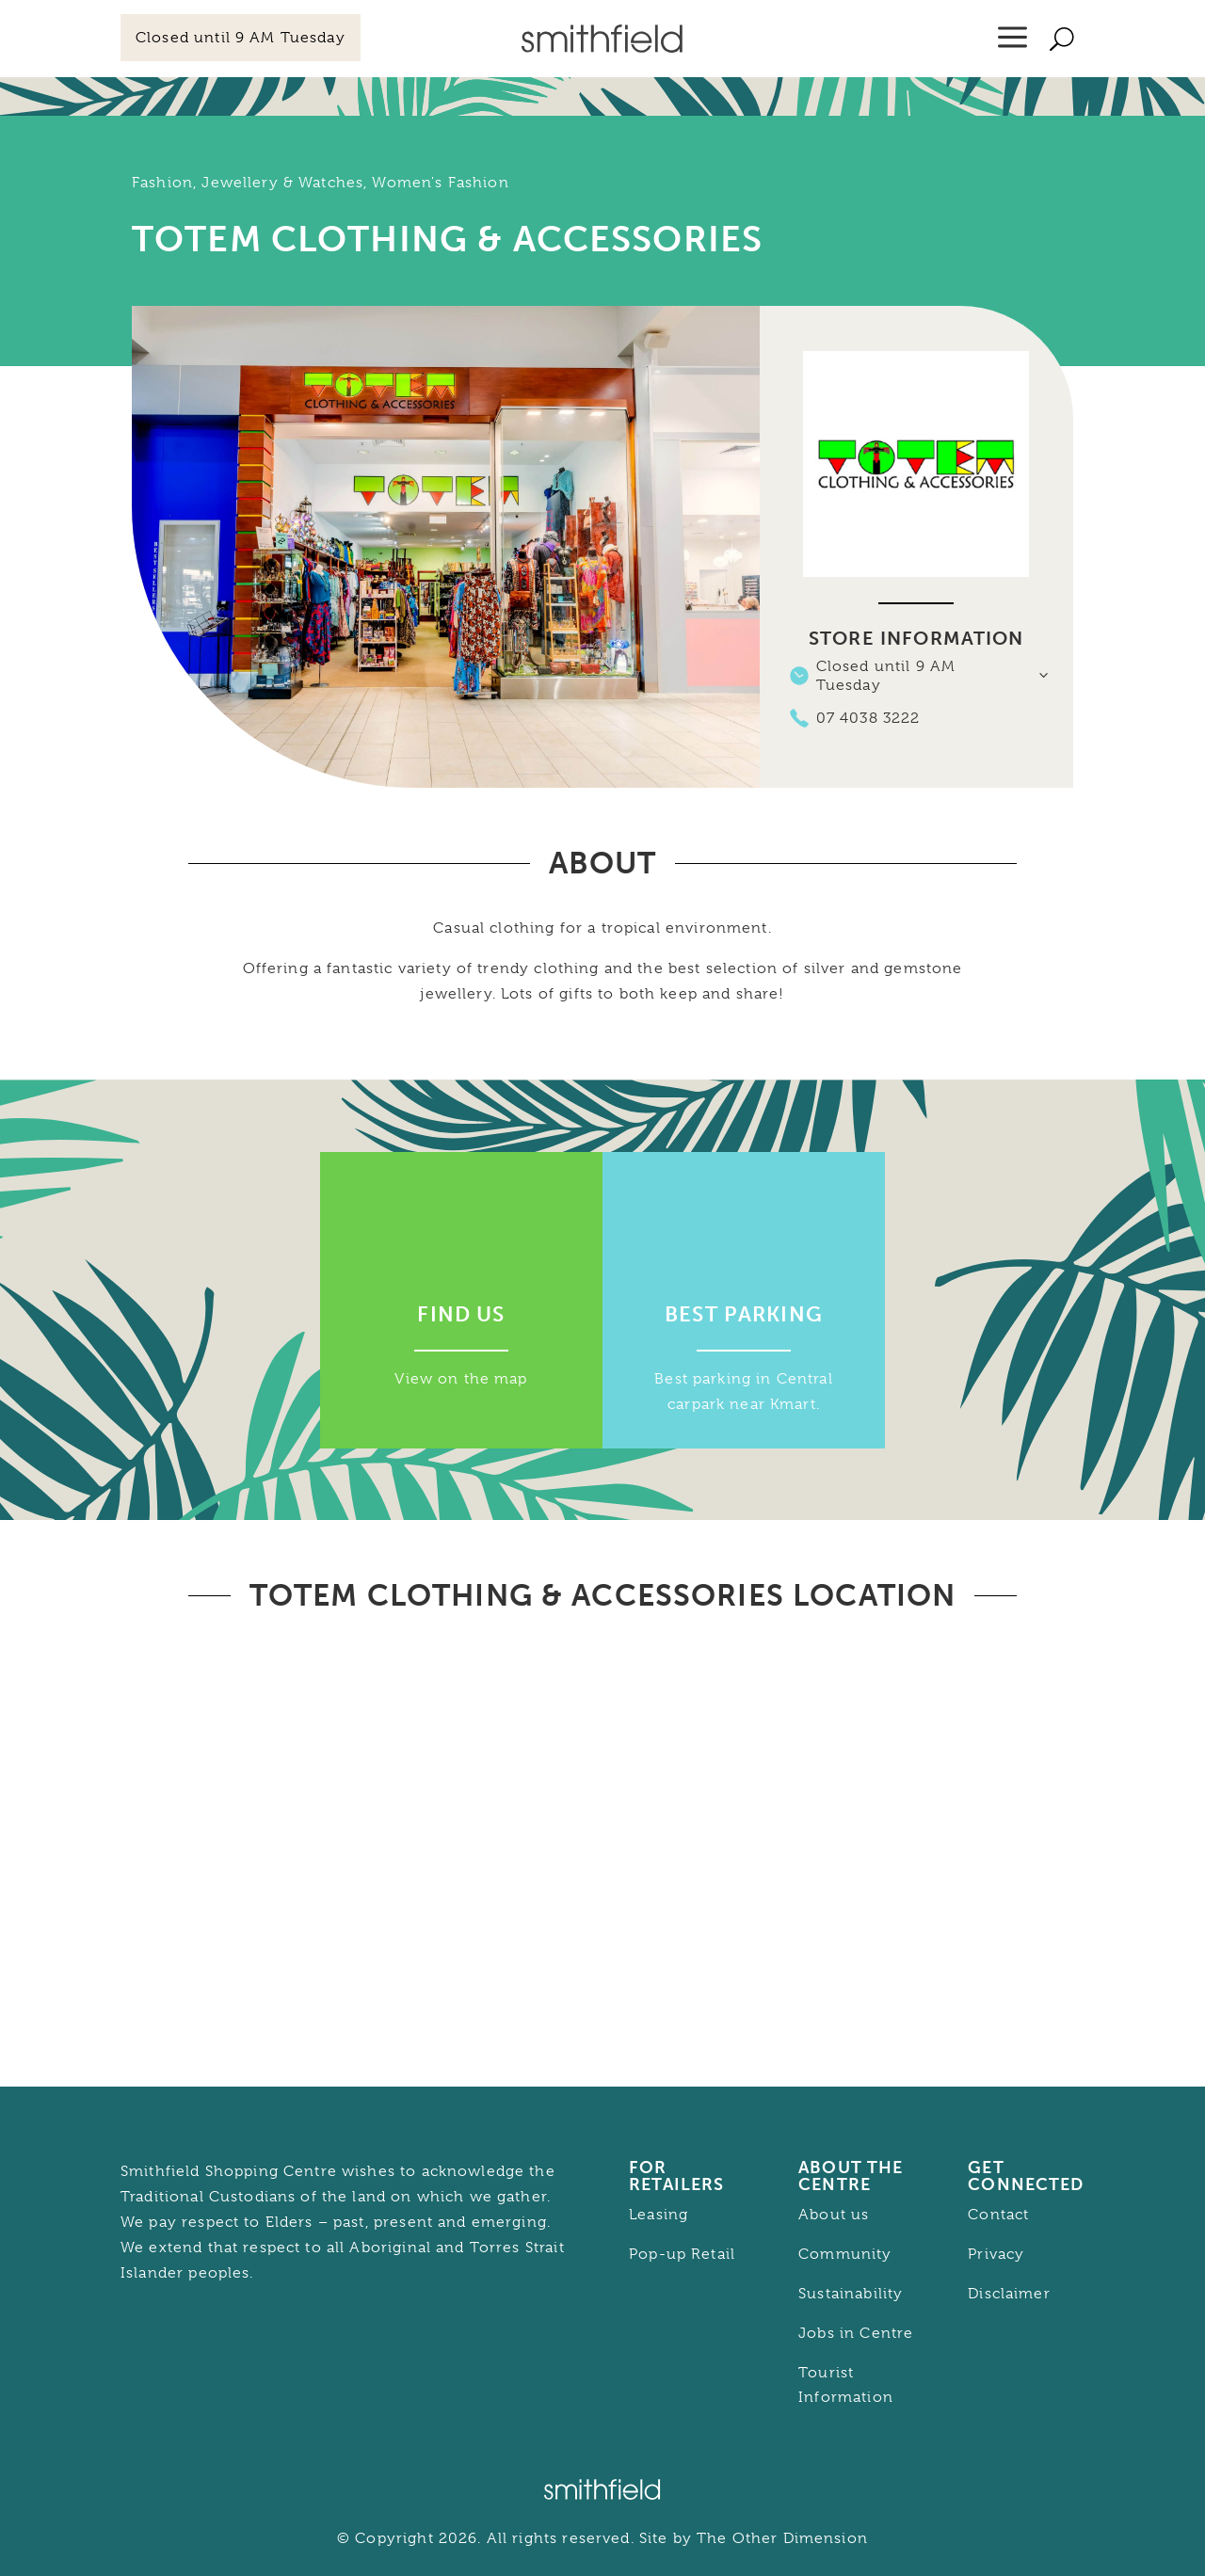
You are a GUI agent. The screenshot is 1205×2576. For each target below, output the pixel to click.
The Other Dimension (782, 2538)
